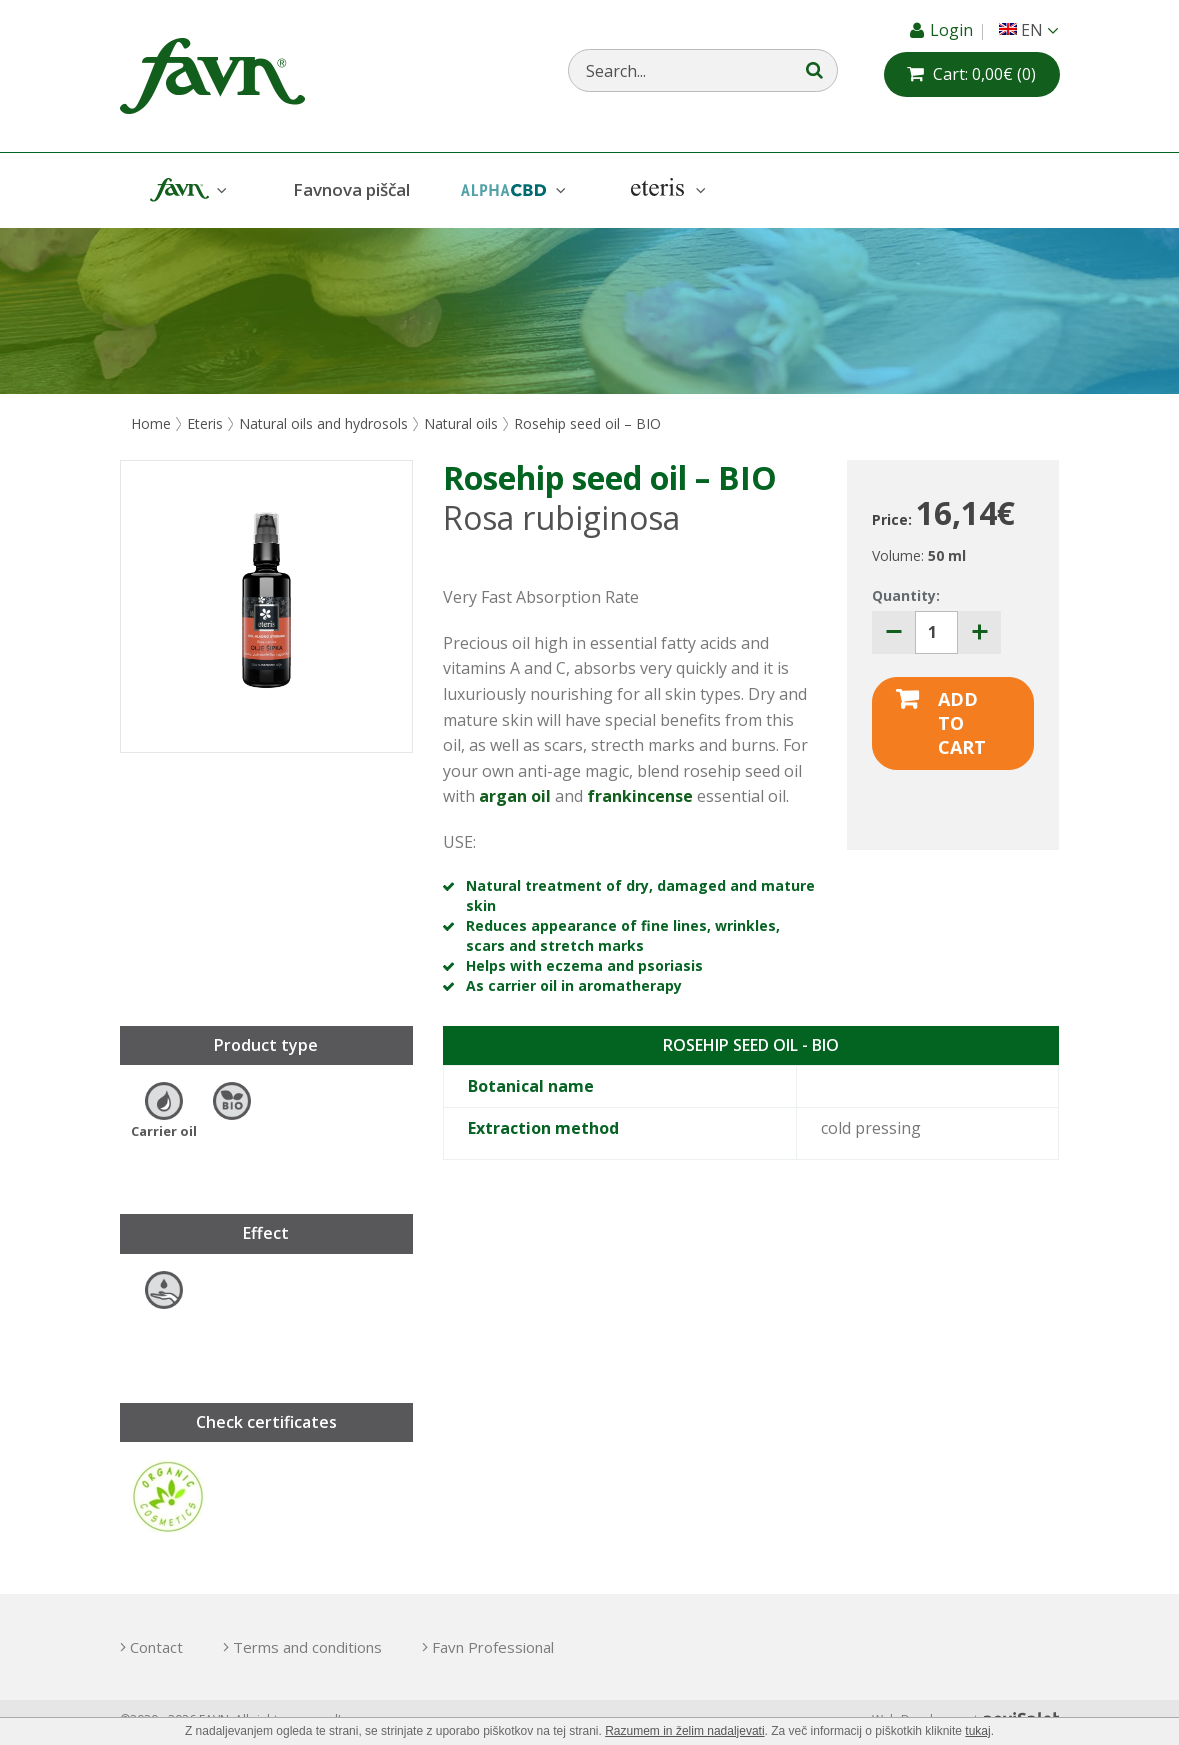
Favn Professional (493, 1647)
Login (953, 30)
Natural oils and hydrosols (323, 423)
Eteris (666, 190)
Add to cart (962, 723)
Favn (186, 190)
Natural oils (461, 423)
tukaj (977, 1731)
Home (151, 423)
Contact (156, 1647)
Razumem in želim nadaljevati (684, 1731)
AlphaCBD (511, 190)
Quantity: (906, 595)
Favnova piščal (351, 189)
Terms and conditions (307, 1647)
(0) (984, 74)
